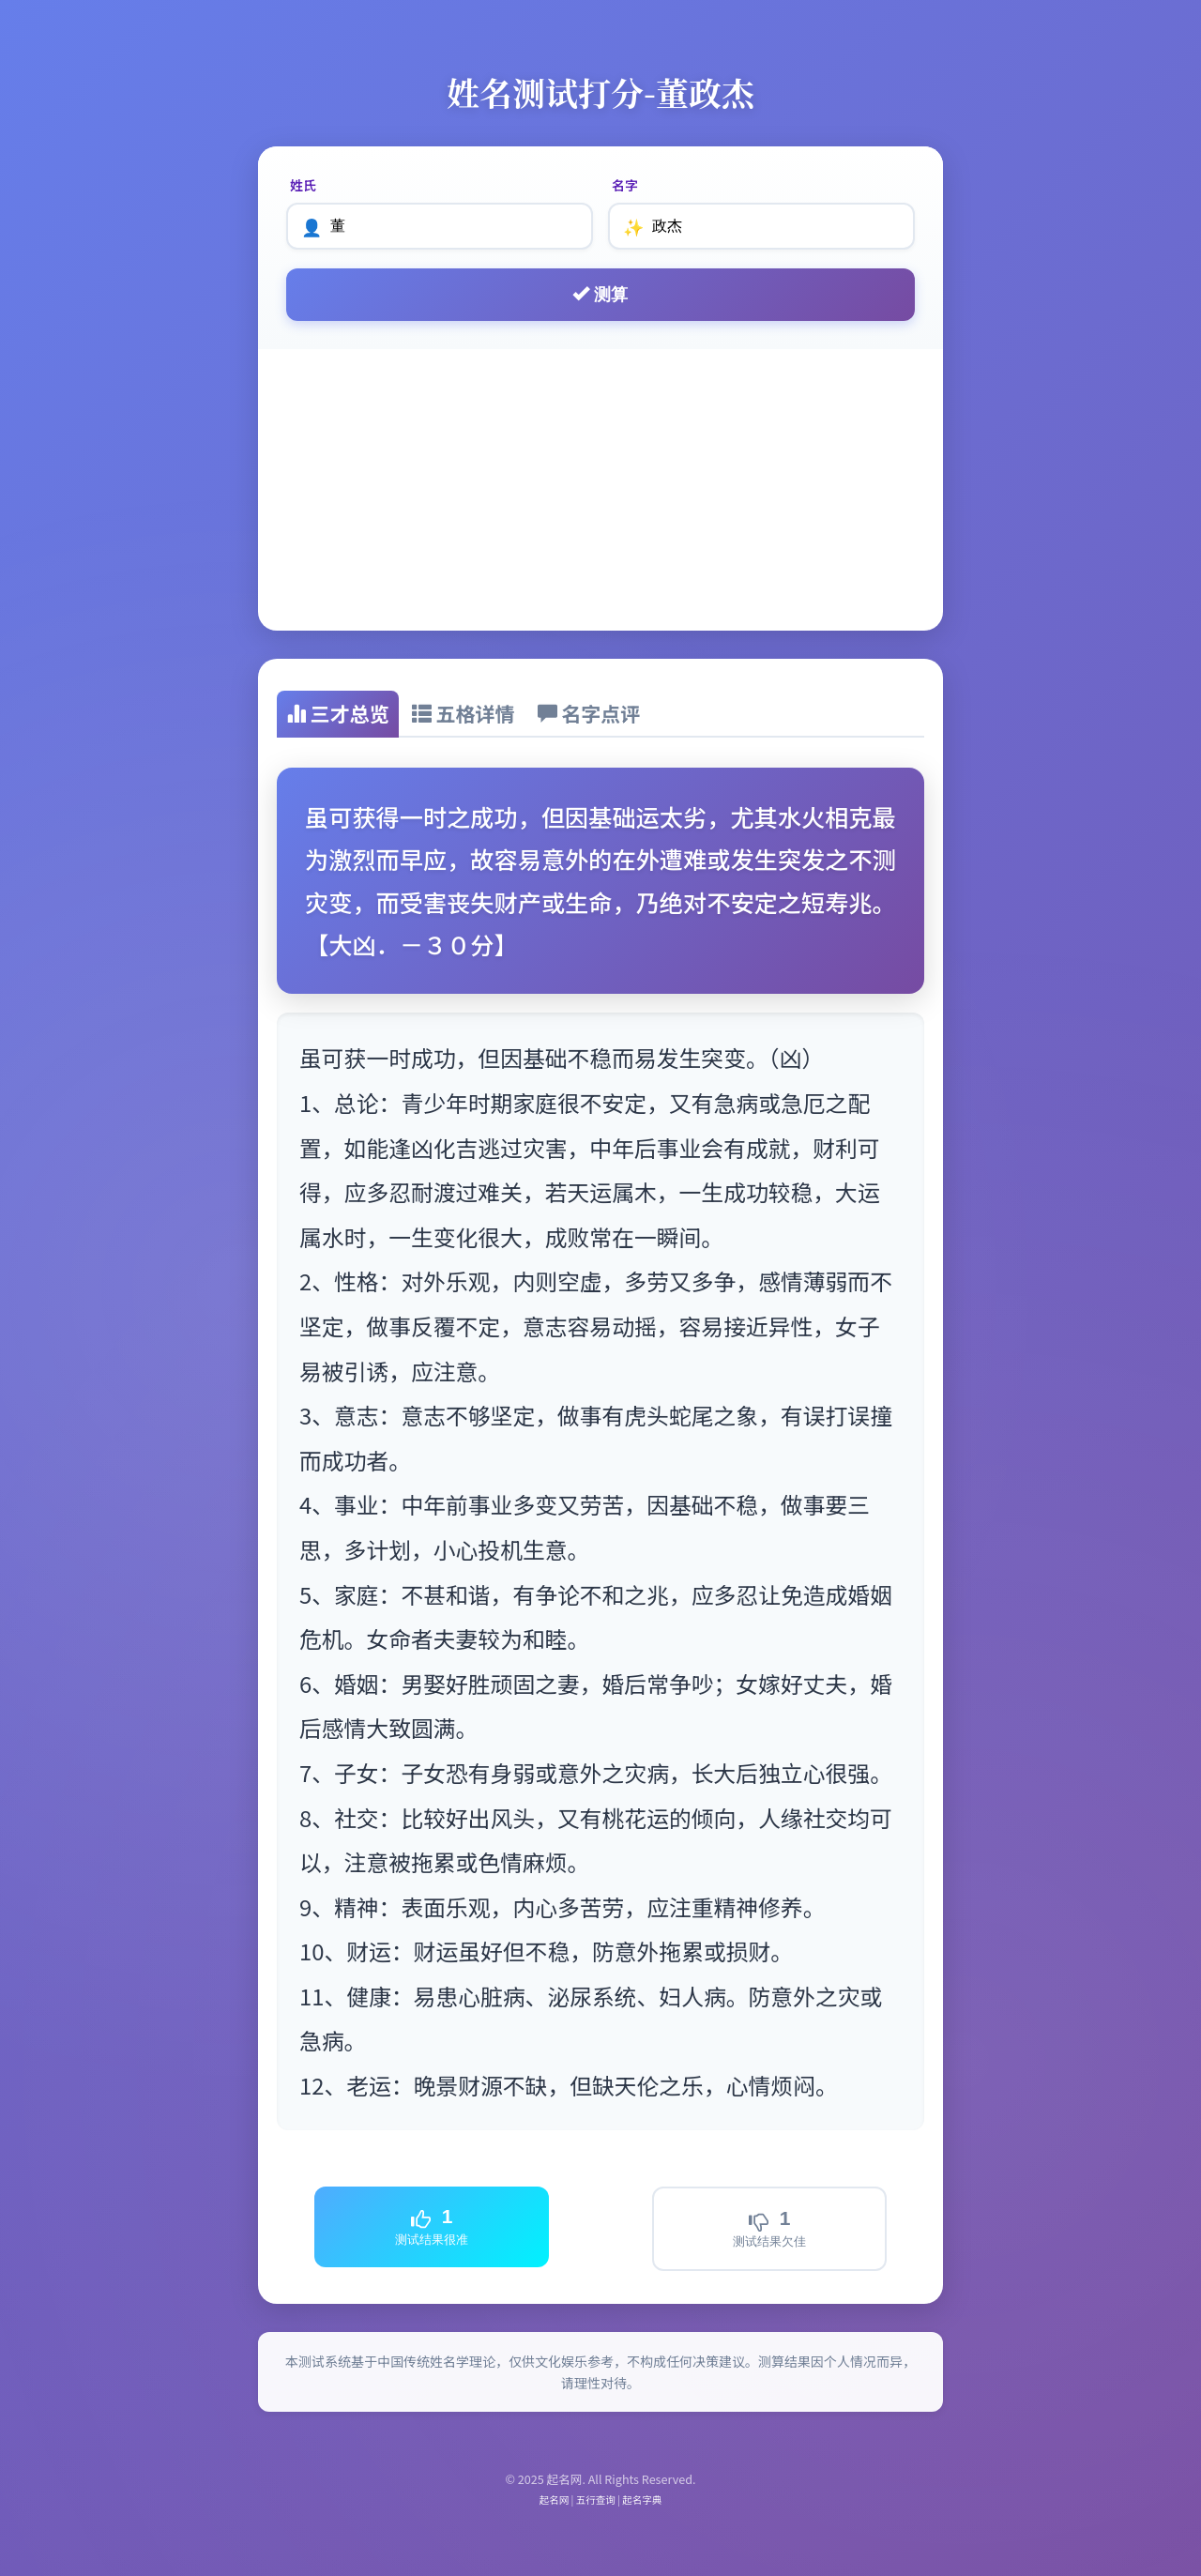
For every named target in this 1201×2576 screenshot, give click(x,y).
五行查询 (596, 2499)
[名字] (761, 226)
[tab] (338, 714)
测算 (600, 294)
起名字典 (641, 2499)
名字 (625, 184)
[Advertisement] (600, 489)
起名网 (555, 2499)
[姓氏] (439, 226)
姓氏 (303, 184)
